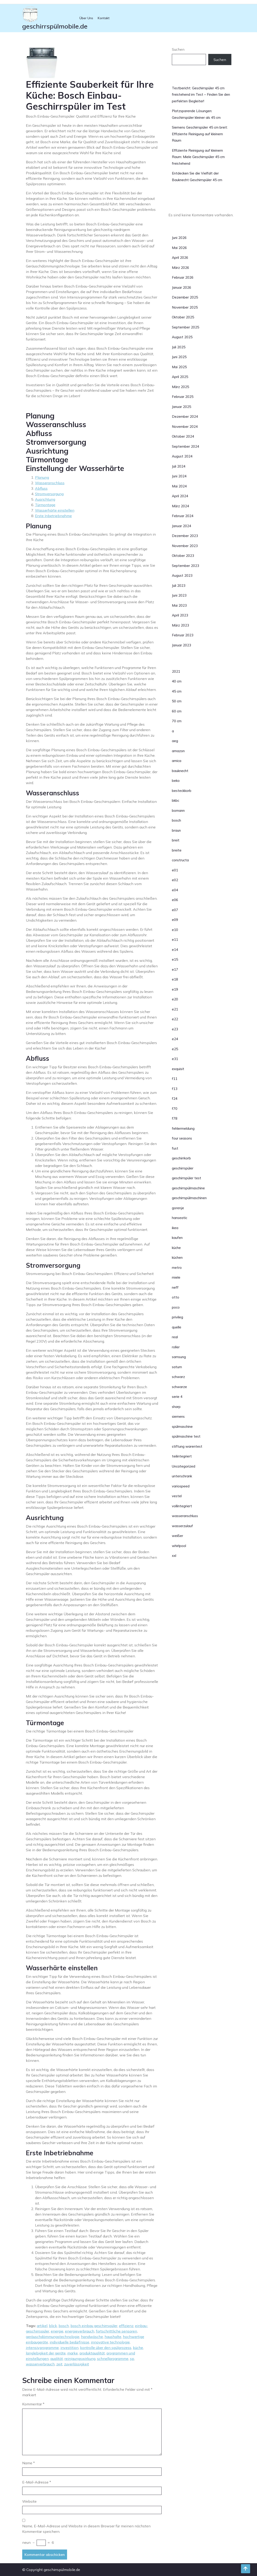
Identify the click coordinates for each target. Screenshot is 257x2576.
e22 (175, 1019)
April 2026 (180, 257)
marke (72, 2353)
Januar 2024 (181, 526)
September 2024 (185, 446)
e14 (175, 949)
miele (176, 1277)
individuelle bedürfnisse (69, 2342)
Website (29, 2501)
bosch (64, 2325)
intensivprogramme (42, 2347)
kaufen (177, 1237)
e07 (175, 910)
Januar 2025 (181, 407)
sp (132, 2358)
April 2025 (180, 377)
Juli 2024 (178, 466)
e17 (175, 969)
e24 (175, 1039)
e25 (175, 1049)
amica (176, 761)
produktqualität (92, 2353)
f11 (174, 1078)
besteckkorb (181, 790)
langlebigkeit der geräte (46, 2353)
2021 (176, 671)
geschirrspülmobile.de (54, 26)
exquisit (178, 1069)
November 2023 (185, 546)
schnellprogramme (112, 2358)
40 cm (176, 681)
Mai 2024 (179, 486)
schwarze (179, 1387)
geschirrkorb (181, 1158)
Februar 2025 (182, 396)
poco (176, 1307)
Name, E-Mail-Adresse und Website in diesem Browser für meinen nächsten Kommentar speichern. (86, 2529)
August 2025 (182, 337)
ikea (175, 1228)
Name (28, 2463)
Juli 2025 (178, 347)
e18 (175, 979)
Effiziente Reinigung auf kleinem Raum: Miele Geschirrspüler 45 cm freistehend (198, 157)
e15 (175, 959)
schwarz (178, 1377)
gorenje (178, 1208)
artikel (42, 2325)
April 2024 (180, 496)
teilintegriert (182, 1456)
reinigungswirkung (80, 2358)
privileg (177, 1317)
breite (176, 850)
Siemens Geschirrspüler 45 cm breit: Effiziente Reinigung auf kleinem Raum (200, 134)
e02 (175, 880)
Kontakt (104, 18)
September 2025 (185, 327)
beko (176, 780)
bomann (178, 810)
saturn (177, 1367)
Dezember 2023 (185, 536)
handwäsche (92, 2336)
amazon (178, 751)
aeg (175, 741)
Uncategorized (183, 1466)
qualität (56, 2358)
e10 (175, 930)
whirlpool (179, 1546)
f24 (174, 1098)
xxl (174, 1555)
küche (138, 2347)
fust (175, 1148)
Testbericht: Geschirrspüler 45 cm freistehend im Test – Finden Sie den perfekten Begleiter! (201, 94)
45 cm (176, 691)
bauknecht (180, 771)
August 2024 (182, 456)
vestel (177, 1496)
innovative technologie (110, 2342)
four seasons (182, 1138)
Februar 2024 (182, 516)
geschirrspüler (182, 1168)
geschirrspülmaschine (188, 1188)
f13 (174, 1089)
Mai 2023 (179, 605)
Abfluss (41, 488)
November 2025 (185, 307)
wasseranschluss (185, 1516)
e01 (175, 870)
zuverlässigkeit (76, 2364)
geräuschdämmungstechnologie (52, 2336)
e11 (175, 939)
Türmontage (45, 505)
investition (69, 2347)
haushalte (113, 2336)
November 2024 (185, 426)
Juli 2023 (178, 585)
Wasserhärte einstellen (54, 510)
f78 (174, 1118)
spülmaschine (182, 1426)
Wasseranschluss (50, 483)
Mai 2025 (179, 367)
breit (175, 840)
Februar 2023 (182, 635)
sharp (176, 1406)
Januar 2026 (181, 287)
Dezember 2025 (185, 297)
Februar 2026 (182, 277)
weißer (177, 1536)
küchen (177, 1257)
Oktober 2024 (183, 436)
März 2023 (180, 625)
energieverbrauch (79, 2331)
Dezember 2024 (185, 416)
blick (53, 2325)
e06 (175, 900)
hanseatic (179, 1218)
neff (175, 1287)
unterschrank (182, 1476)
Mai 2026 (179, 248)
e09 (175, 920)
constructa (180, 860)
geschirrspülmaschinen (189, 1198)
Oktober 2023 (183, 555)
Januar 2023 (181, 645)
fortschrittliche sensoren (116, 2331)
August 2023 (182, 575)
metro (177, 1267)
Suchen (178, 49)
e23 (175, 1029)
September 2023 (185, 565)
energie (57, 2331)
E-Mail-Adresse (36, 2482)
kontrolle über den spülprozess (105, 2347)
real (175, 1337)
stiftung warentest (187, 1446)
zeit (59, 2364)
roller (176, 1347)
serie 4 (177, 1396)
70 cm (176, 721)
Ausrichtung (45, 499)
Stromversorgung (49, 494)
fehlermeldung (183, 1128)
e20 (175, 999)
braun (176, 830)
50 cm (176, 701)
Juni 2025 (179, 357)
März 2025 (180, 387)
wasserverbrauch (40, 2364)
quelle (176, 1327)
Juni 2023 (179, 595)
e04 (175, 890)
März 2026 (180, 267)
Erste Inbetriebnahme (53, 515)
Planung (42, 477)
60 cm (176, 711)
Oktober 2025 (183, 317)
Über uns (86, 18)
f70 (174, 1108)
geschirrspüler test (186, 1178)
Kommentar (33, 2404)
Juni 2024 (179, 476)
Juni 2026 (179, 237)
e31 (175, 1059)
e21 (175, 1009)
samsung (179, 1357)
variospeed (180, 1486)
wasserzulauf (182, 1526)
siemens (178, 1416)
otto (175, 1297)
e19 (175, 989)
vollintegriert (182, 1506)
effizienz (126, 2325)
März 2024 (180, 506)
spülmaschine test (186, 1436)
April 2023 (180, 615)
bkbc (175, 800)
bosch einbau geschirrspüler (93, 2325)
